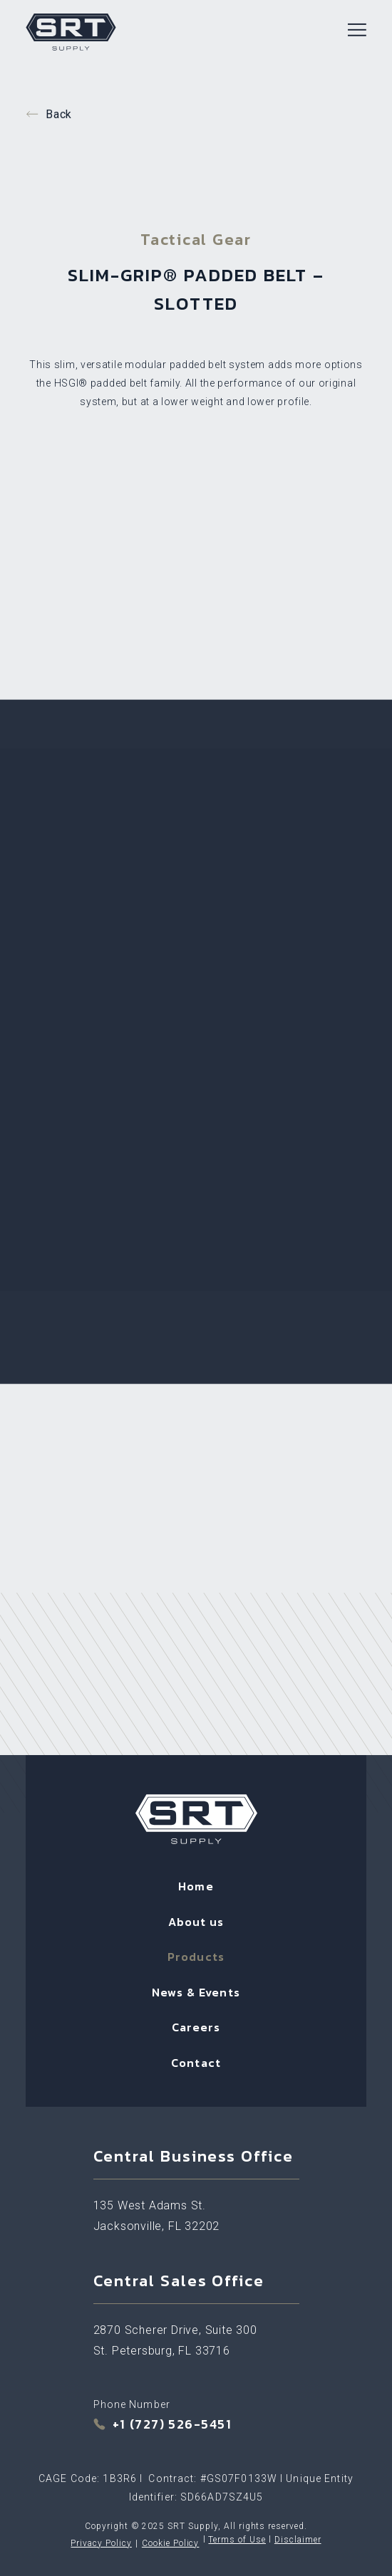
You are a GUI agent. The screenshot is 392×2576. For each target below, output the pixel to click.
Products (196, 1956)
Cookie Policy (170, 2543)
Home (195, 1886)
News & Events (196, 1992)
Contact (196, 2062)
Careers (196, 2027)
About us (196, 1921)
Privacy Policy (101, 2543)
